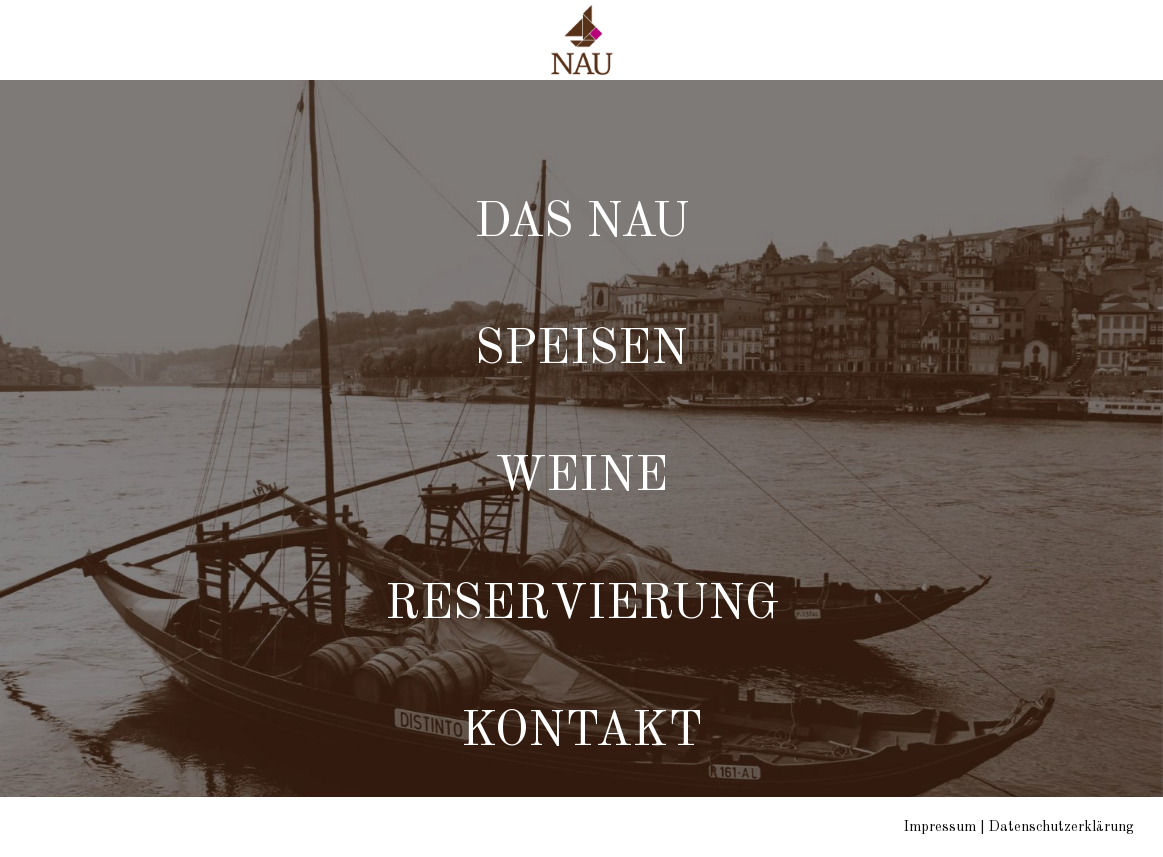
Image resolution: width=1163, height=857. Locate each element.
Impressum (940, 827)
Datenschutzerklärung (1061, 827)
